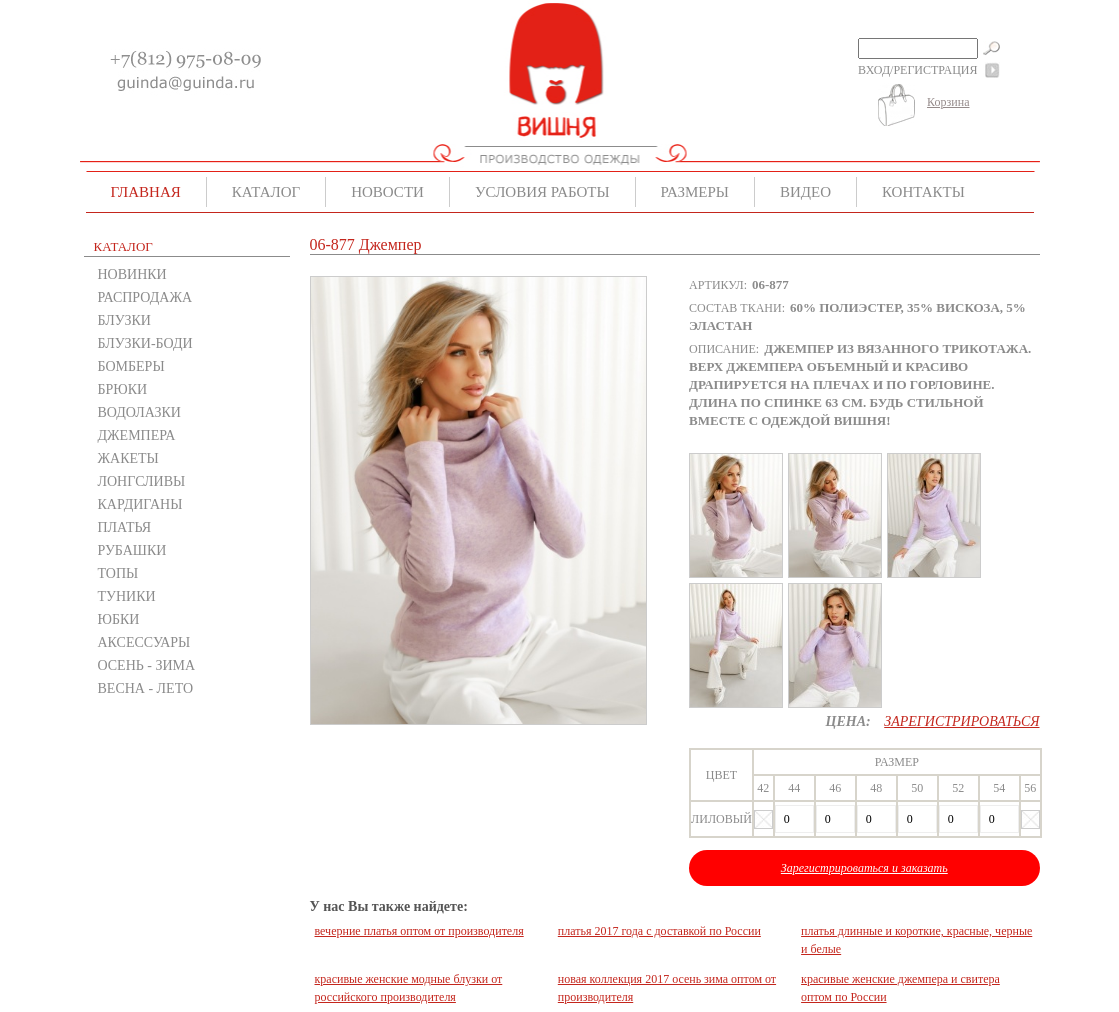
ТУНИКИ (127, 596)
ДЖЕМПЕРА (137, 435)
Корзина (948, 102)
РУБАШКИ (132, 550)
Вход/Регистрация (917, 70)
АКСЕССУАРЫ (144, 642)
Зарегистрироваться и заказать (864, 868)
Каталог (266, 192)
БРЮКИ (123, 389)
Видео (805, 192)
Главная (146, 192)
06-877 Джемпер (366, 244)
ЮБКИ (119, 619)
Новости (387, 192)
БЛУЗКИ (124, 320)
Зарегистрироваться (961, 721)
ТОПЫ (118, 573)
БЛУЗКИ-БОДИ (145, 343)
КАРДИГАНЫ (140, 504)
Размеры (695, 192)
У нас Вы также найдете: (389, 906)
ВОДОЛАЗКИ (139, 412)
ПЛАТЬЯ (125, 527)
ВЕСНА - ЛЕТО (146, 688)
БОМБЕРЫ (131, 366)
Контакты (923, 192)
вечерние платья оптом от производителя (419, 931)
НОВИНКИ (132, 274)
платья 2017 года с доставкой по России (659, 931)
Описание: (724, 349)
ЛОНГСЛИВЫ (142, 481)
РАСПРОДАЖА (145, 297)
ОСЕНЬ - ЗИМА (147, 665)
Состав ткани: (737, 308)
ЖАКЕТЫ (128, 458)
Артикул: (718, 285)
